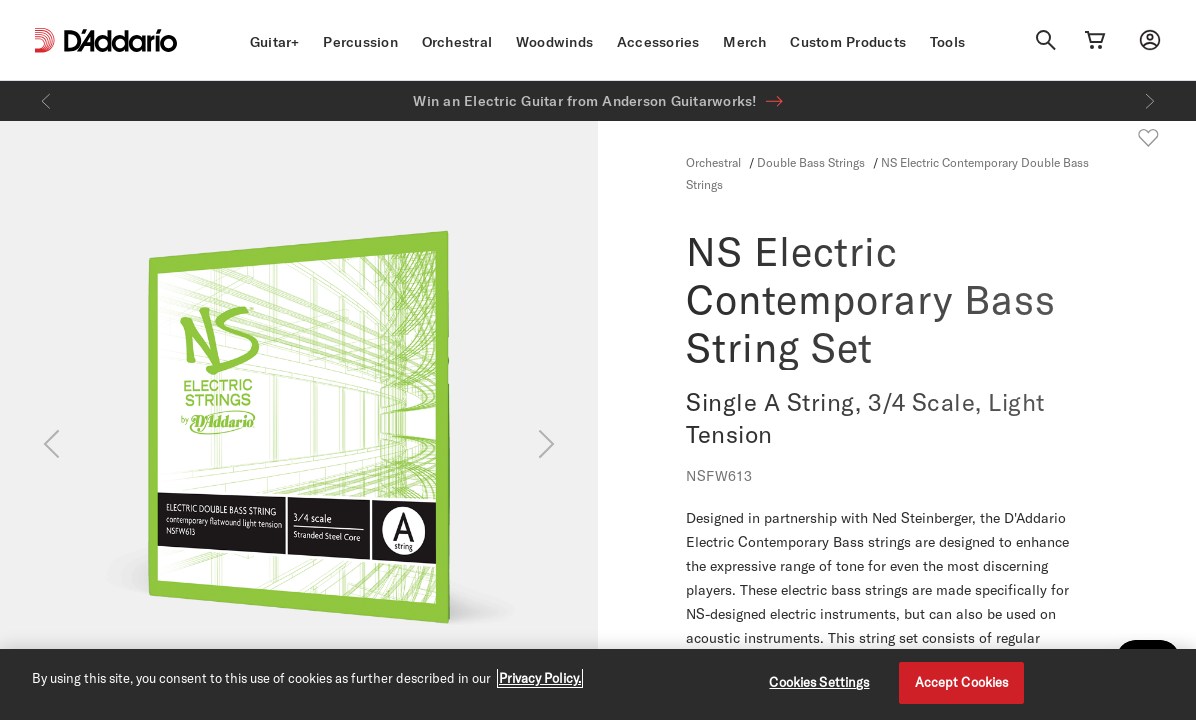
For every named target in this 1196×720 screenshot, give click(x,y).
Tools (947, 42)
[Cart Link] (1095, 40)
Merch (744, 42)
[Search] (1046, 40)
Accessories (658, 42)
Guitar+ (275, 42)
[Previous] (46, 101)
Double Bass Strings (811, 162)
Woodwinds (554, 42)
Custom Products (848, 42)
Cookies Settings (819, 682)
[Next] (1150, 101)
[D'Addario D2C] (120, 40)
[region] (598, 684)
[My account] (1150, 40)
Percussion (360, 42)
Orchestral (457, 42)
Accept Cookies (962, 682)
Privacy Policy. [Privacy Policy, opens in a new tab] (540, 678)
